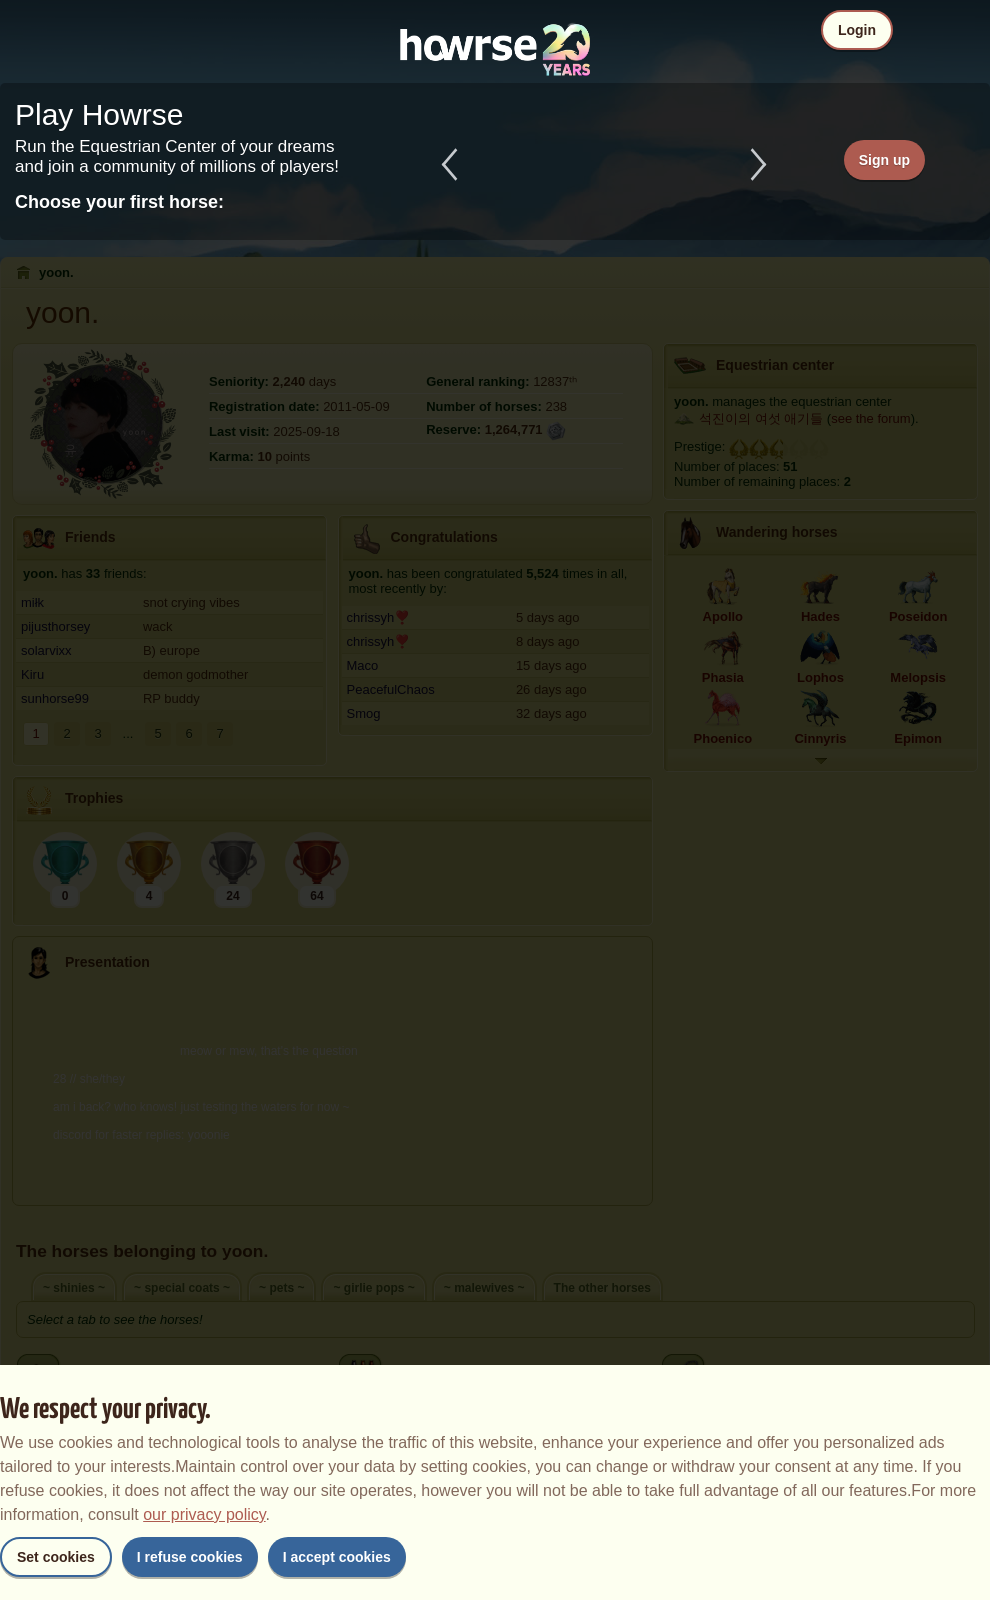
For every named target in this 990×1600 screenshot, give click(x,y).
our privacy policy (204, 1514)
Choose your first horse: (119, 202)
